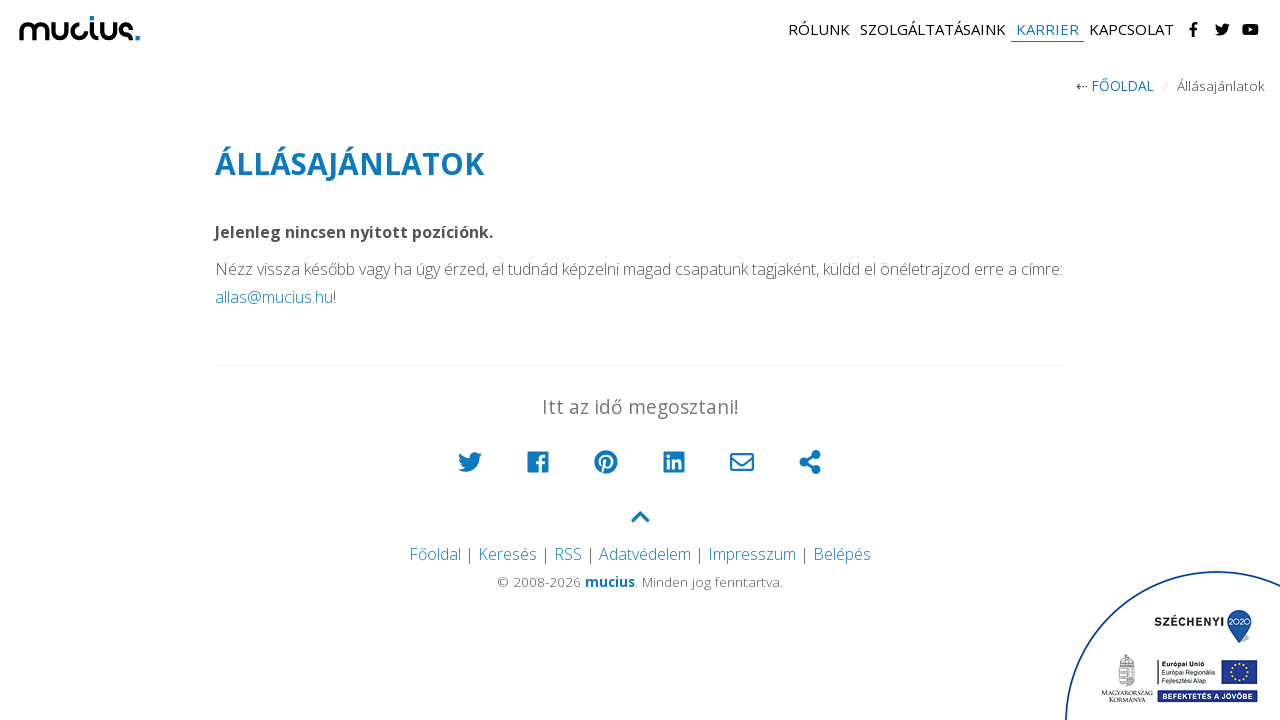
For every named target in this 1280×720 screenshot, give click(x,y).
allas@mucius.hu (274, 297)
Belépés (842, 554)
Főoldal (1123, 85)
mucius (610, 581)
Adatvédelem (645, 554)
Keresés (507, 554)
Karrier (1047, 29)
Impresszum (752, 554)
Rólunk (819, 29)
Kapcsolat (1131, 29)
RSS (568, 554)
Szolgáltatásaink (933, 29)
